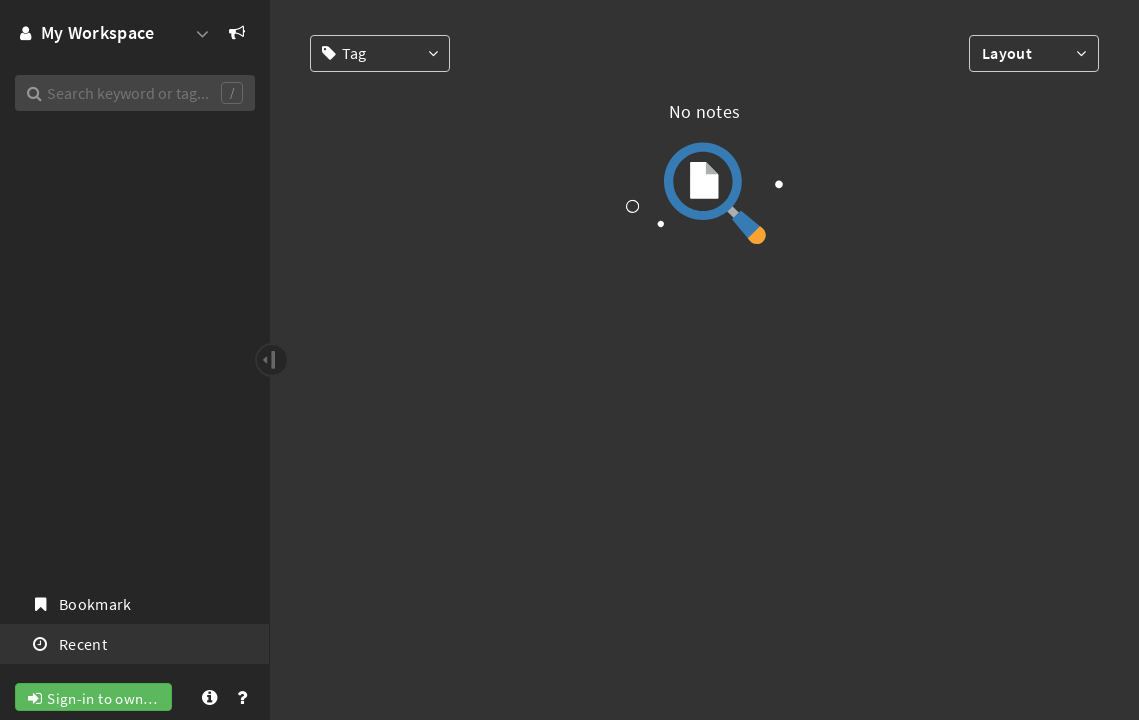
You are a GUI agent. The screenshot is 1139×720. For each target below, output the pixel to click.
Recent (68, 644)
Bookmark (81, 604)
